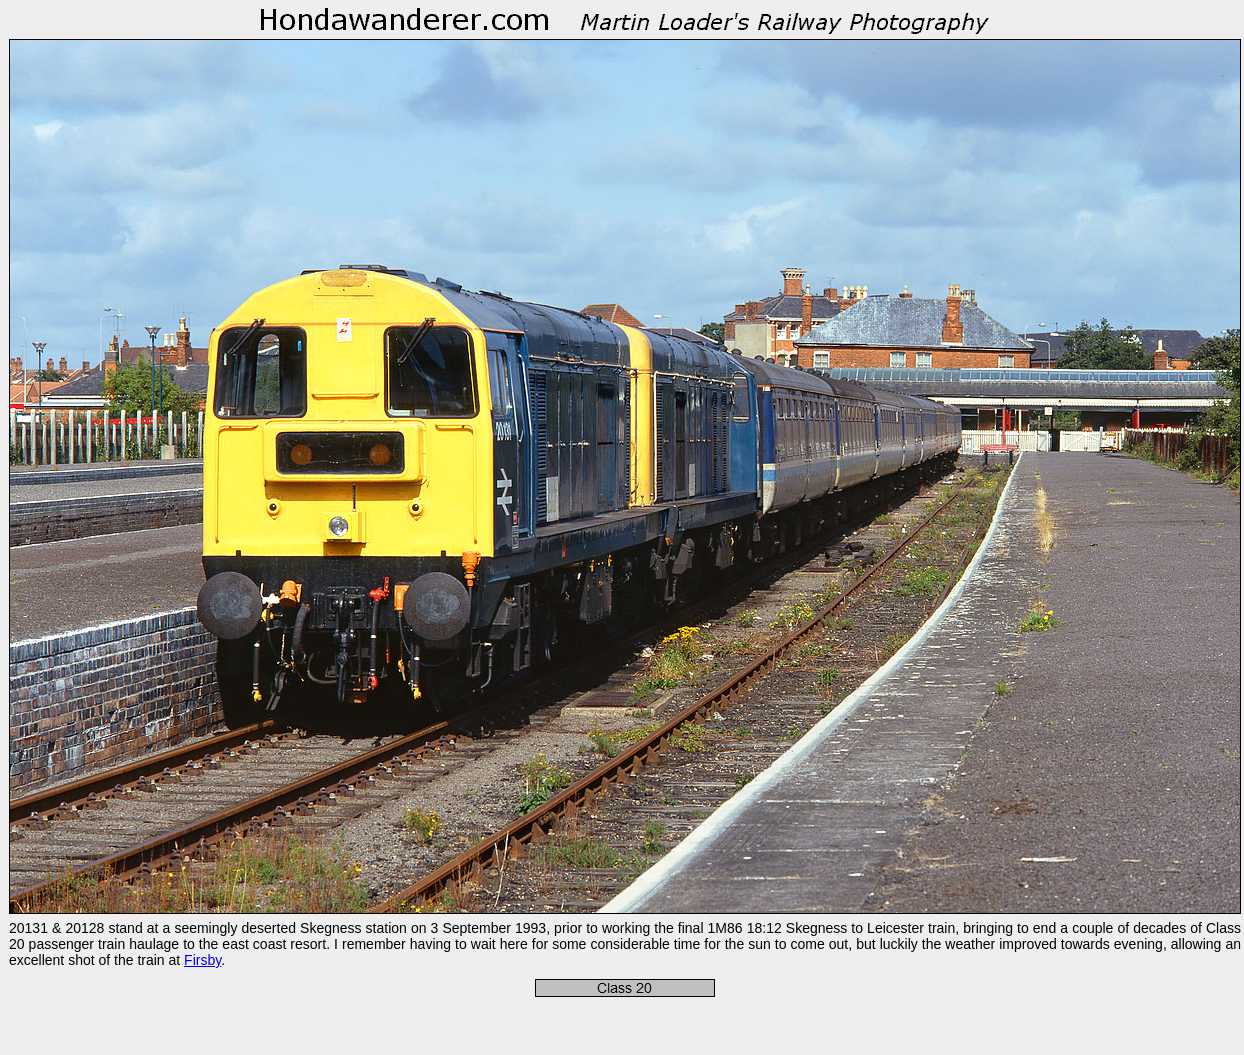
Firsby (202, 960)
